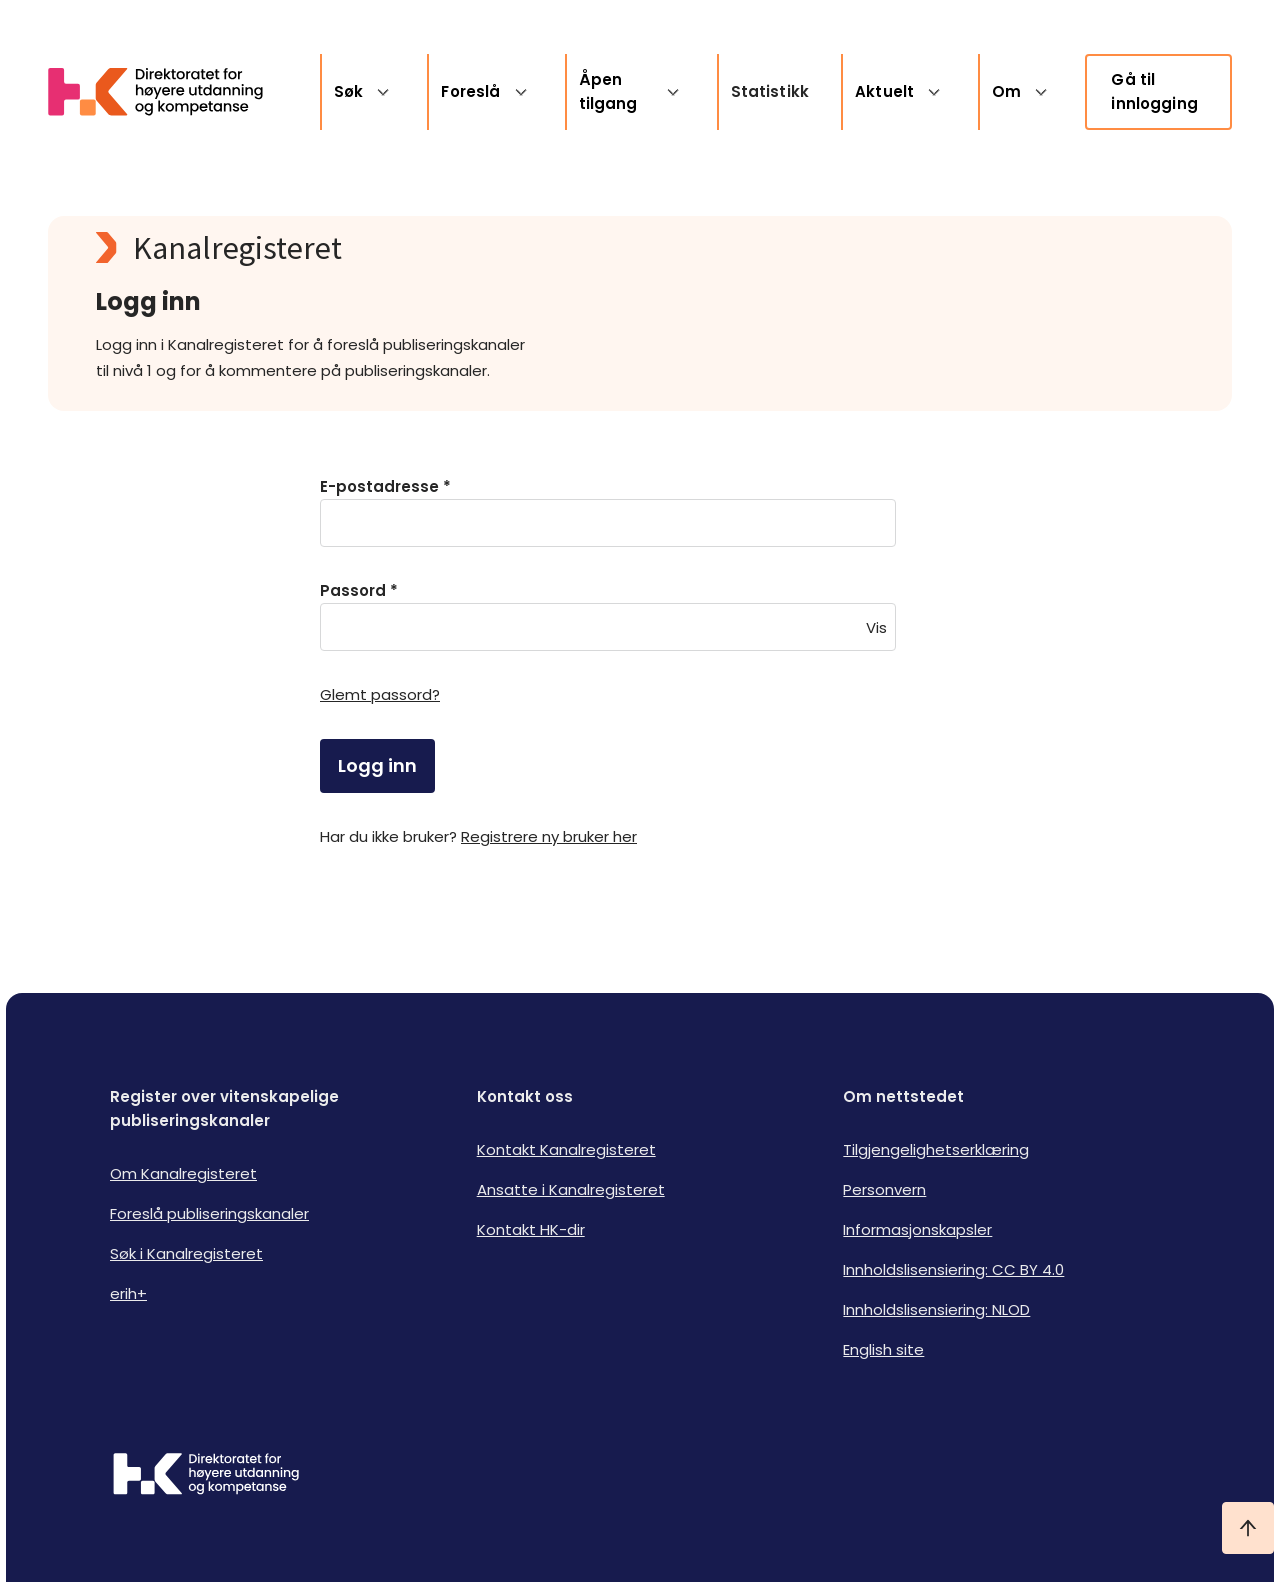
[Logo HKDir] (206, 1476)
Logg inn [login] (377, 765)
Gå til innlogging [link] (1154, 91)
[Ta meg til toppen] (1248, 1528)
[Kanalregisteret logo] (496, 248)
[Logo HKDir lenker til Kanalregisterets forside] (168, 92)
